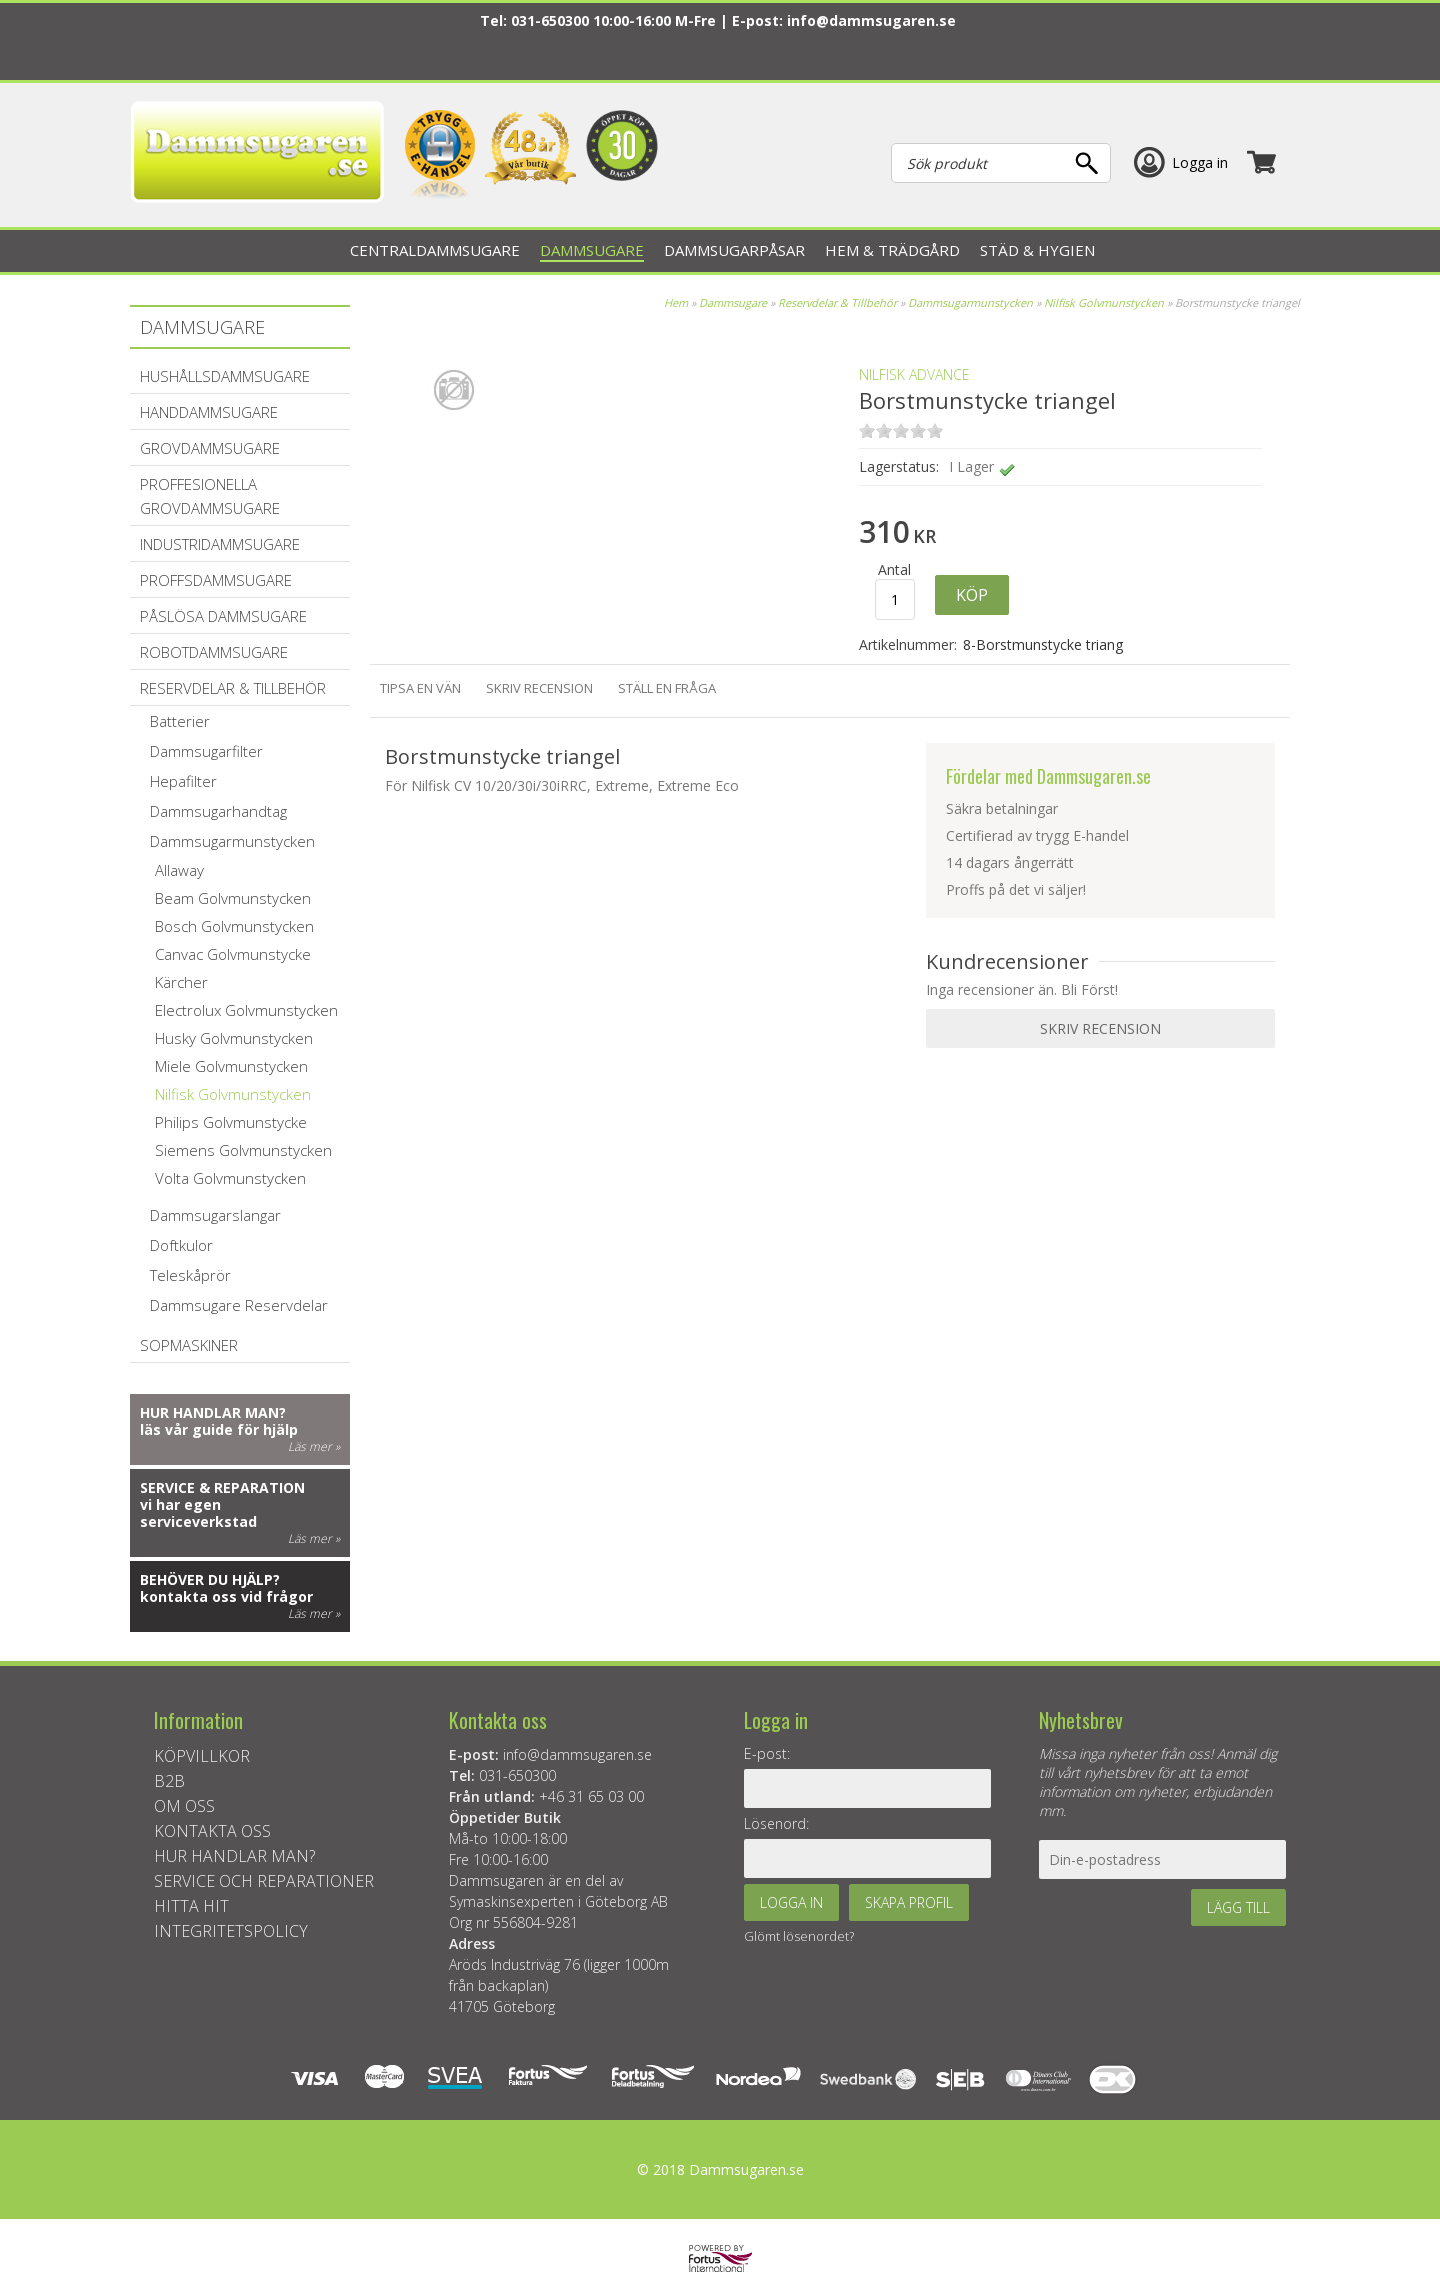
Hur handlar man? (213, 1412)
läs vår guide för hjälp (219, 1429)
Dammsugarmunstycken (970, 302)
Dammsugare (733, 302)
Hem (676, 302)
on (867, 430)
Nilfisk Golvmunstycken (1104, 302)
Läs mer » (314, 1446)
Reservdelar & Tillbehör (837, 302)
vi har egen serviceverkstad (198, 1513)
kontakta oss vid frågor (226, 1596)
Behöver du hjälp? (210, 1579)
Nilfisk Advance (914, 374)
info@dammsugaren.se (871, 20)
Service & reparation (222, 1487)
